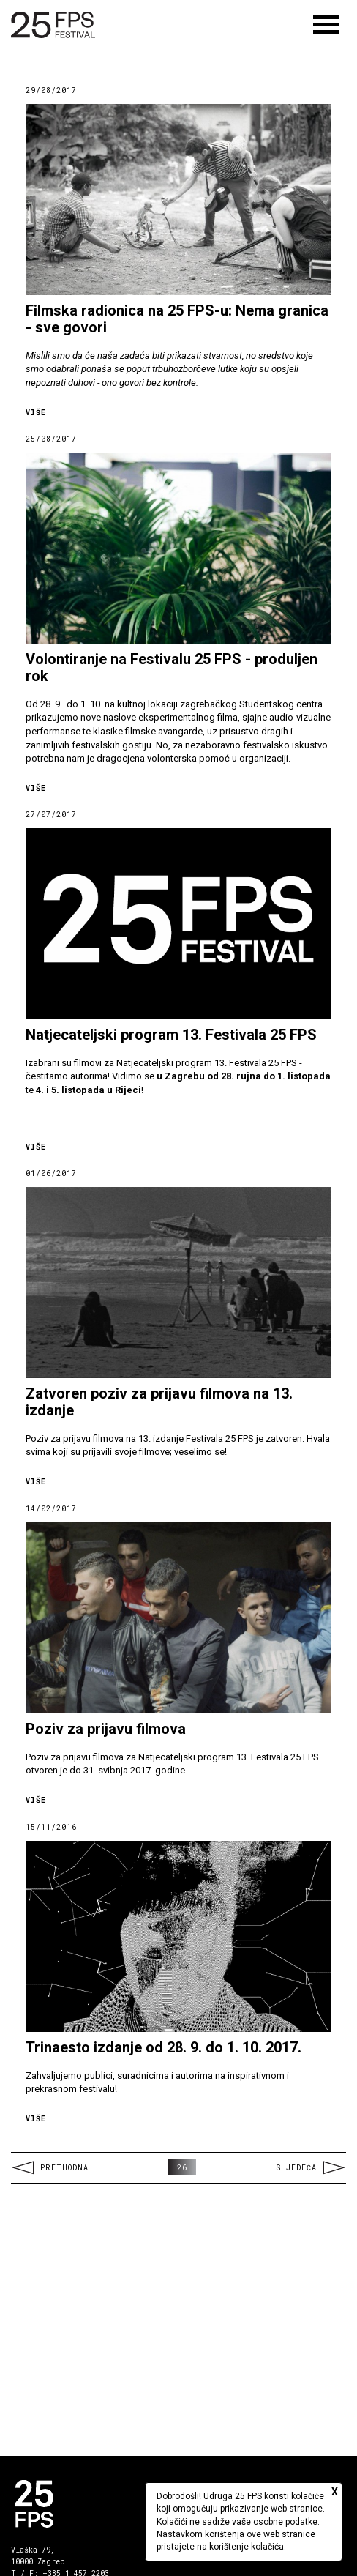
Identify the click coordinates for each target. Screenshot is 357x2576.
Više (36, 412)
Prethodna (50, 2167)
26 (182, 2168)
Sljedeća (311, 2167)
